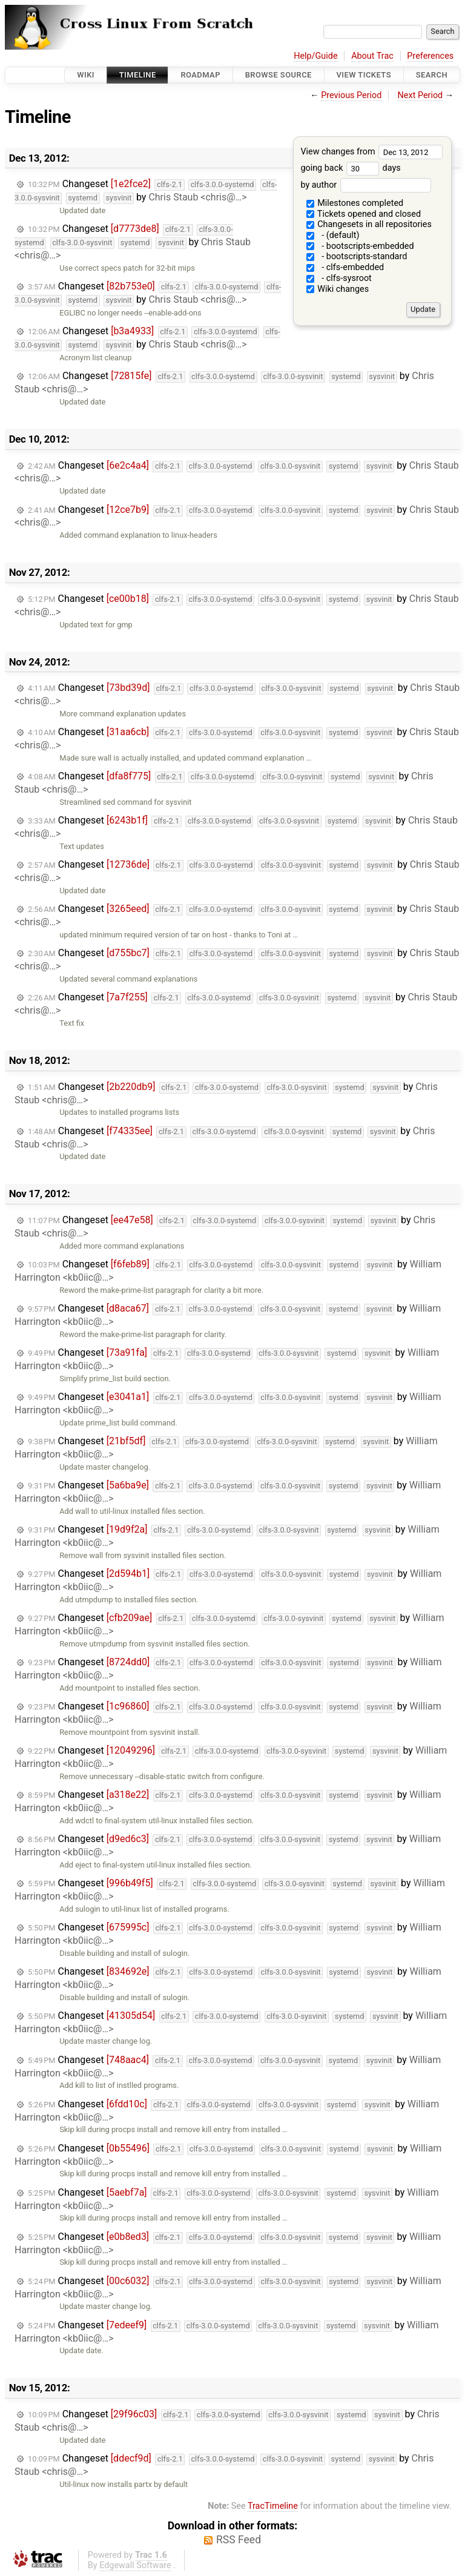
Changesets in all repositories (369, 224)
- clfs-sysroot (339, 278)
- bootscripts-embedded (360, 246)
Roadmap (200, 74)
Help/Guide (315, 56)
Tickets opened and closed (363, 214)
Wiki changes (337, 289)
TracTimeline (273, 2506)
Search (431, 74)
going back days (350, 168)
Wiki (85, 74)
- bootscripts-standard (356, 256)
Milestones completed (355, 203)
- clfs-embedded (345, 267)
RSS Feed (238, 2540)
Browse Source (278, 74)
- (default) (333, 235)
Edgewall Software (135, 2565)
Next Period (420, 95)
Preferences (430, 56)
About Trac (372, 56)
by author (365, 185)
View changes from (371, 152)
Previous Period (351, 95)
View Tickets (364, 74)
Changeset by (146, 191)
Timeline (137, 74)
